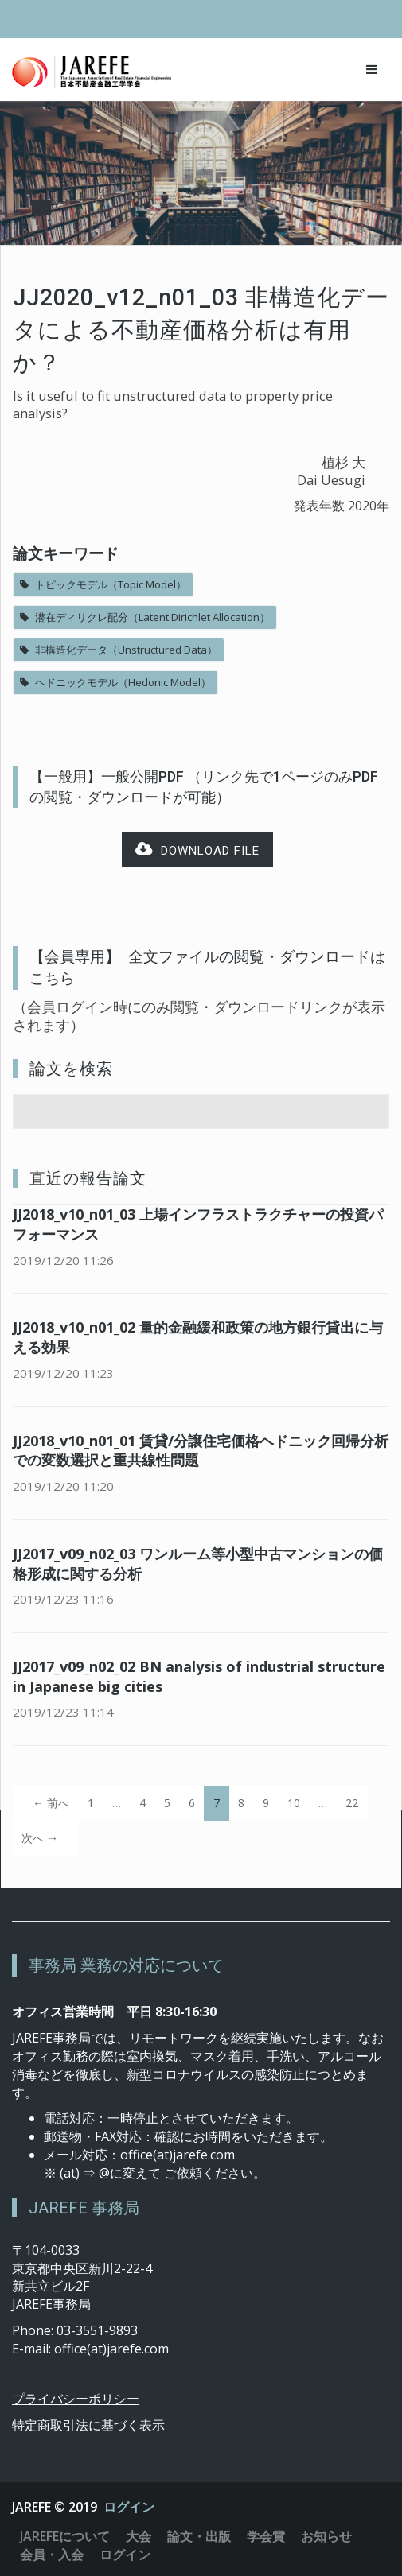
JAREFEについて (65, 2536)
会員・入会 (52, 2554)
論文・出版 (199, 2536)
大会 (138, 2536)
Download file (197, 849)
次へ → (39, 1837)
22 (351, 1802)
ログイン (128, 2507)
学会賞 (266, 2536)
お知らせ (326, 2536)
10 (293, 1802)
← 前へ (51, 1802)
